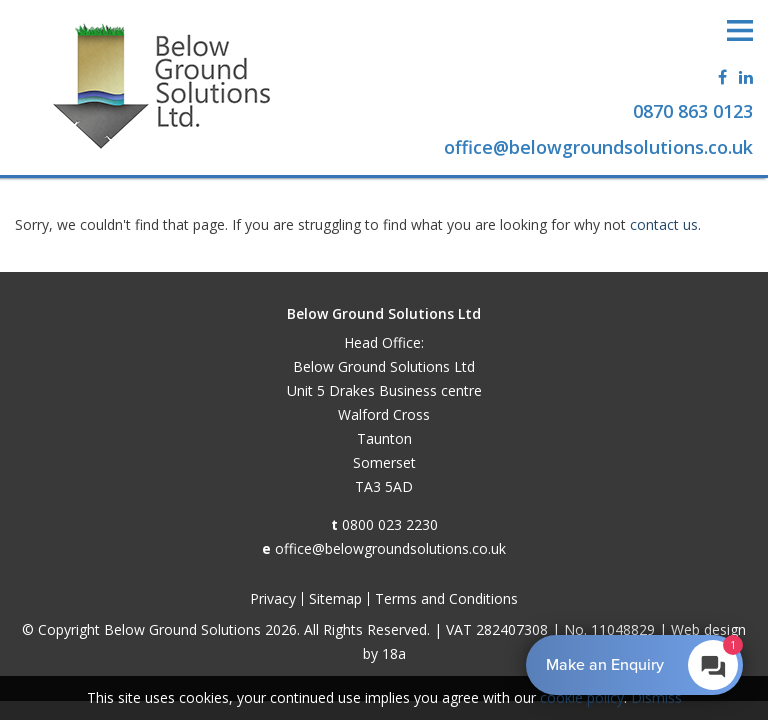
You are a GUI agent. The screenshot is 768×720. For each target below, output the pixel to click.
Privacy (273, 598)
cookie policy (582, 697)
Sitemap (335, 598)
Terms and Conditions (446, 598)
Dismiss (656, 697)
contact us (664, 224)
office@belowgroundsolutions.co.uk (390, 548)
